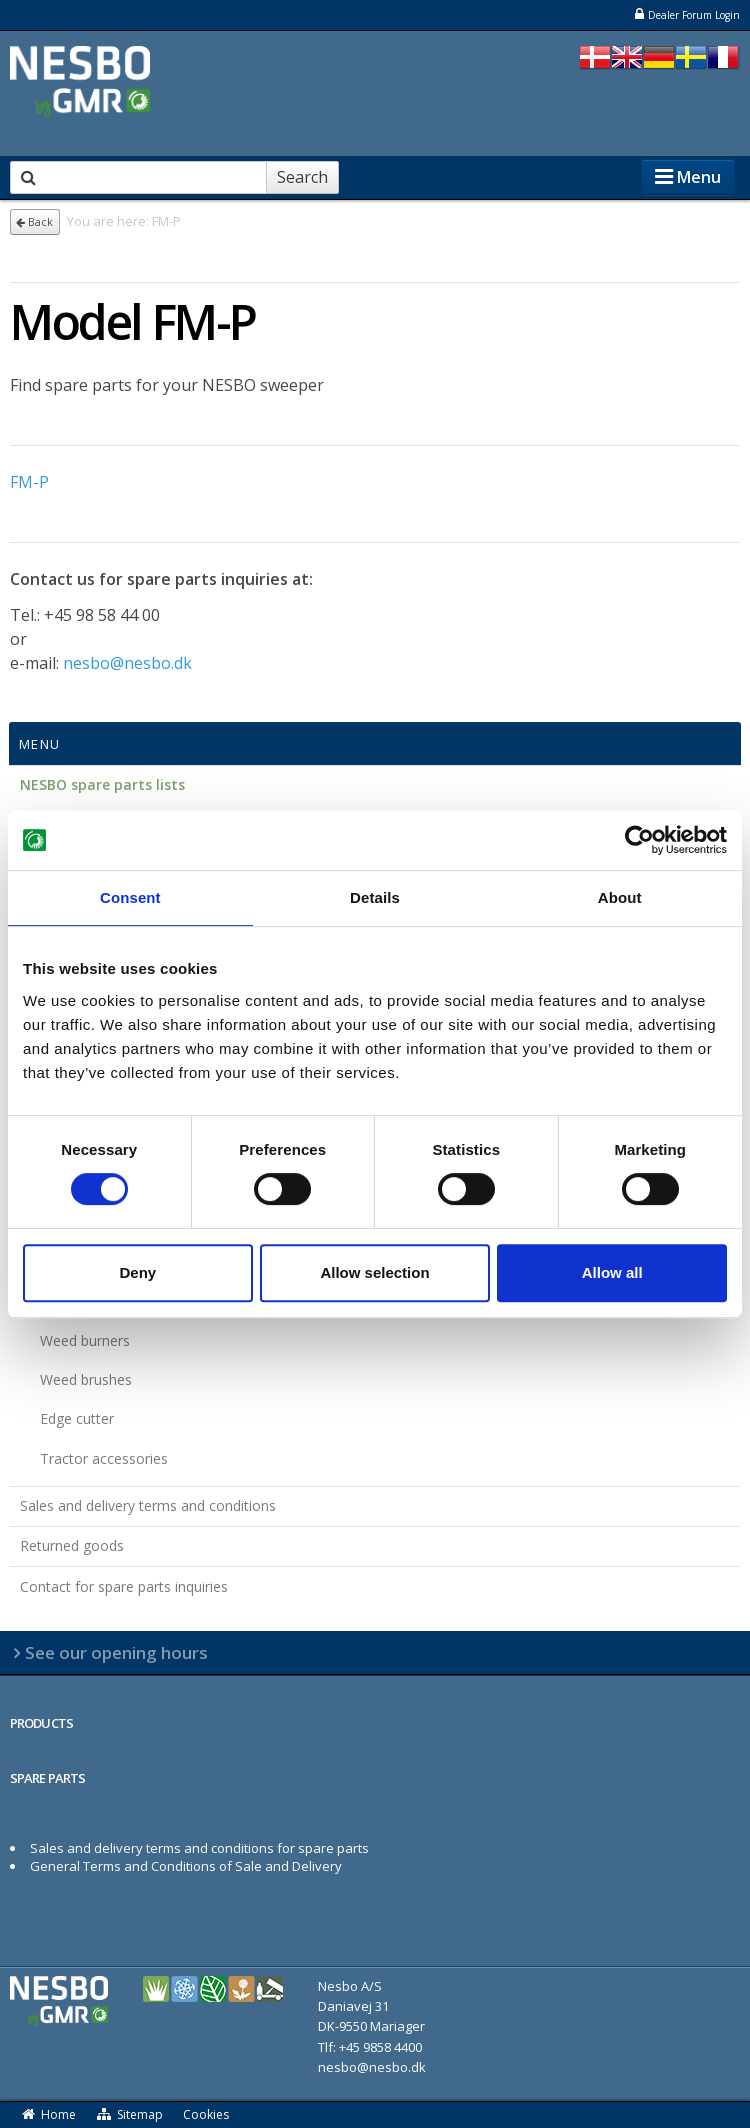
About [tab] (620, 897)
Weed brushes (86, 1379)
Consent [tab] (130, 897)
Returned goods (72, 1545)
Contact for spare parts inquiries (124, 1586)
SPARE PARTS (47, 1778)
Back (34, 222)
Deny (137, 1272)
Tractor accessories (104, 1458)
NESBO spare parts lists (102, 784)
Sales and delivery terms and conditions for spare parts (199, 1848)
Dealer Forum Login (686, 14)
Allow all (612, 1272)
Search (302, 177)
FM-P (29, 482)
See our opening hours (116, 1652)
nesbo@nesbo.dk (127, 663)
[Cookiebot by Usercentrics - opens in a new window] (639, 840)
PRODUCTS (41, 1723)
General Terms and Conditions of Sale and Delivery (186, 1866)
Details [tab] (375, 897)
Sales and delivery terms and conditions (148, 1505)
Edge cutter (77, 1418)
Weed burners (85, 1340)
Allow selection (374, 1272)
